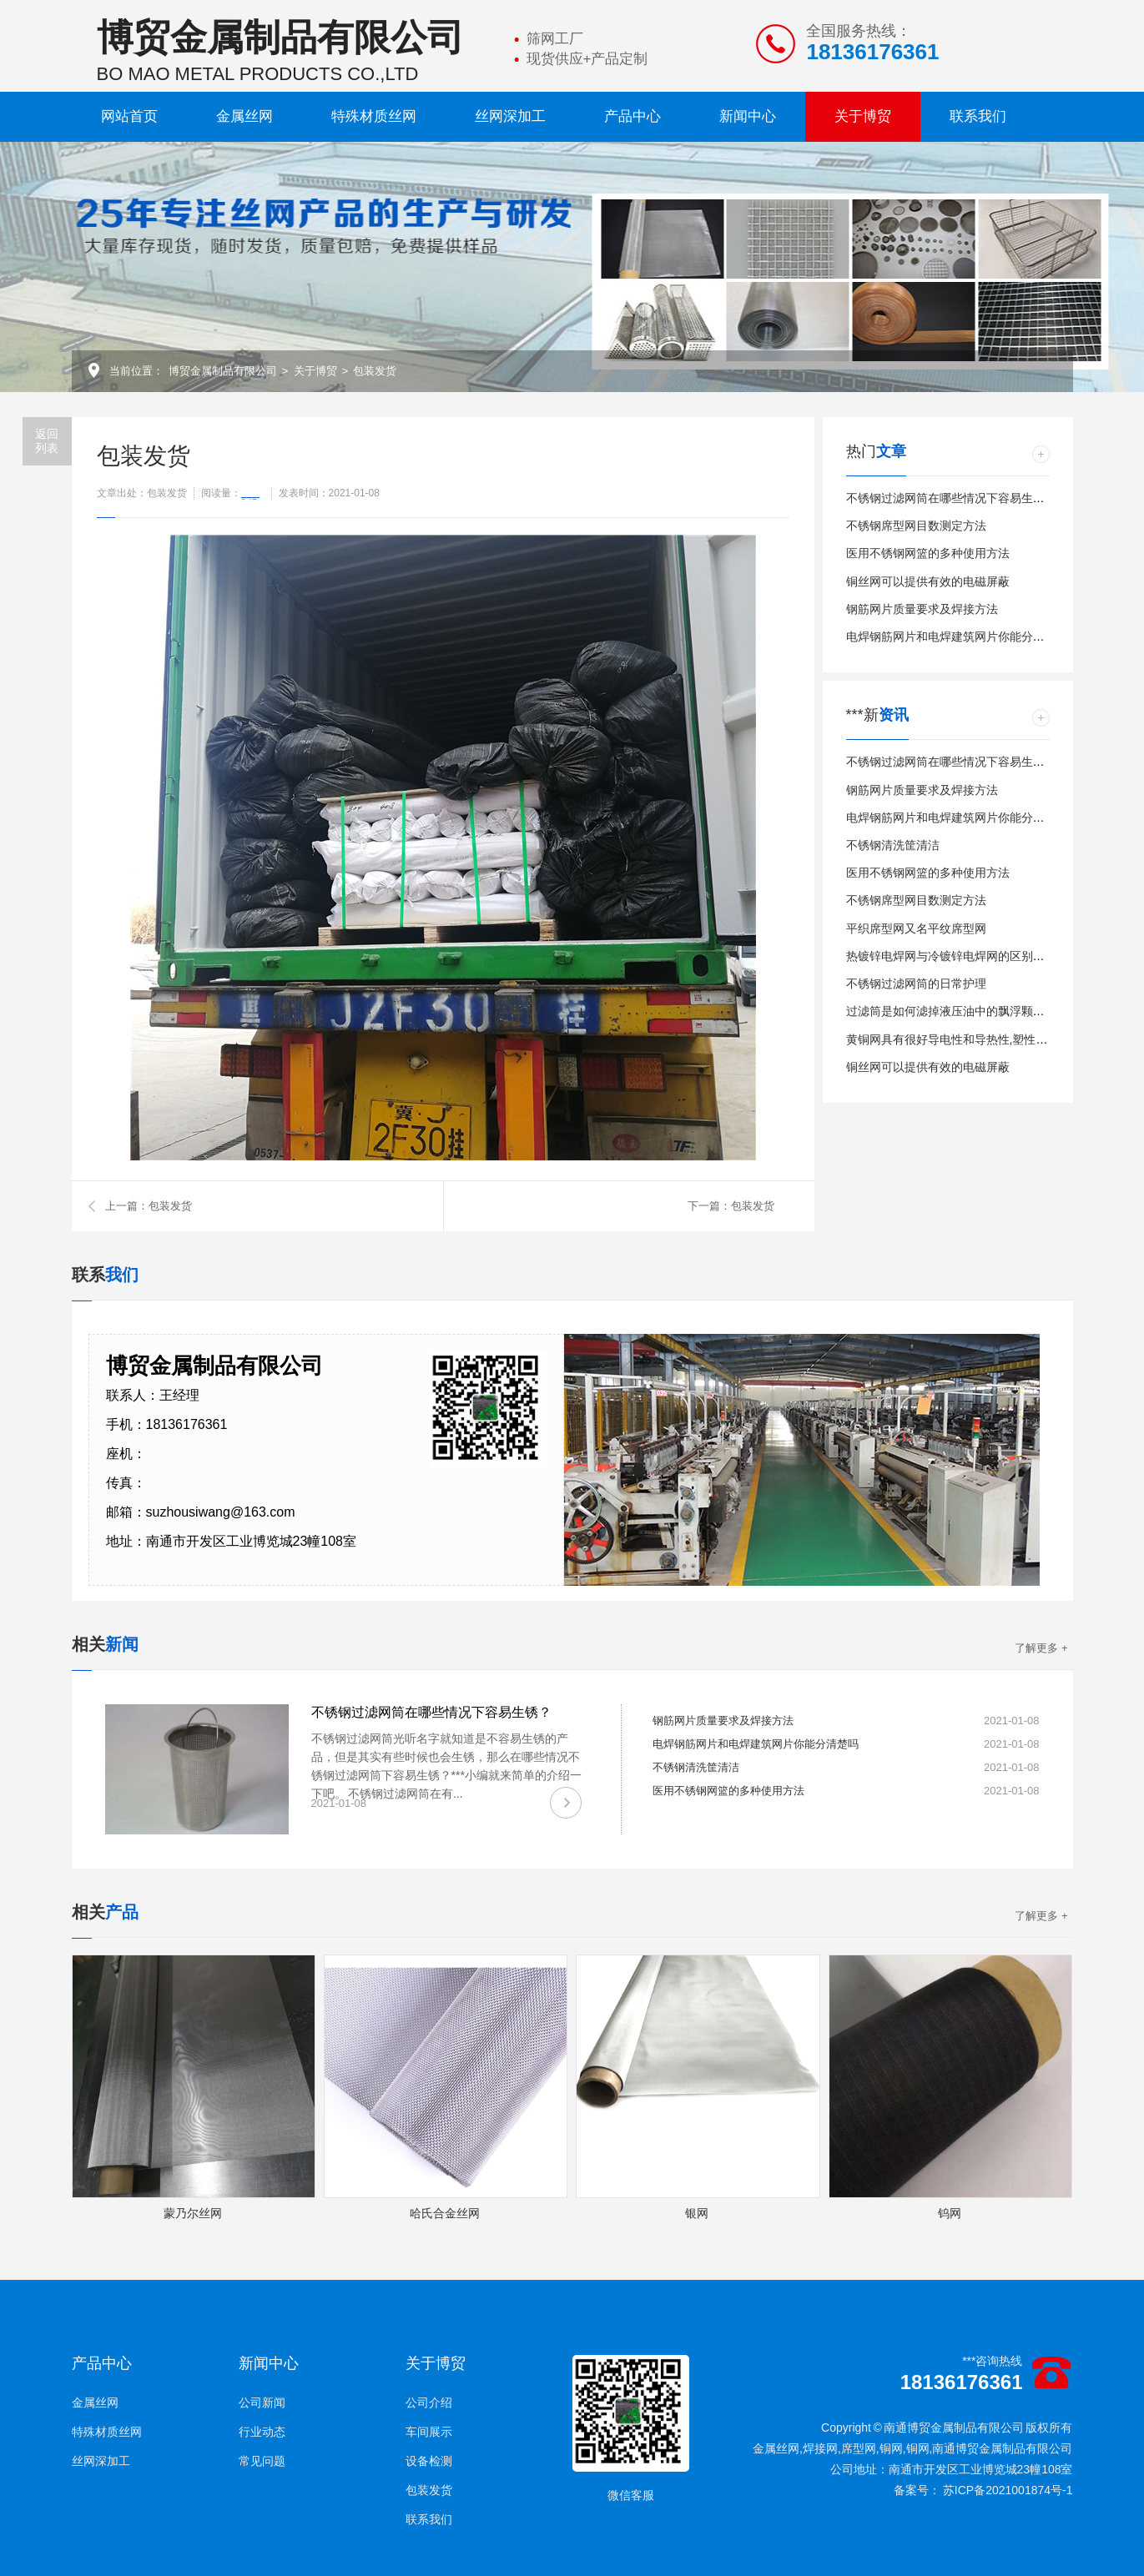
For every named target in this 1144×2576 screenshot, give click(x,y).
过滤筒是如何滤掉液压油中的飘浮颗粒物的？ (963, 1011)
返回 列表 (46, 441)
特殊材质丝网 (373, 116)
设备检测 (429, 2461)
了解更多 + (1041, 1648)
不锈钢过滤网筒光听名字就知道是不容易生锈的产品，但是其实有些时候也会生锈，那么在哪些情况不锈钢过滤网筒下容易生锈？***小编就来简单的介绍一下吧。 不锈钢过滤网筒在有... (446, 1766)
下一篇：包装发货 (731, 1206)
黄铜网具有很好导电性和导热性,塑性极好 (953, 1039)
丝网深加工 (510, 116)
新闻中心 (747, 116)
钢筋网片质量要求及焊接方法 (922, 609)
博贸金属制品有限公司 (223, 371)
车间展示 (429, 2431)
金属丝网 (244, 116)
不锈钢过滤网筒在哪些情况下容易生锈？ (951, 498)
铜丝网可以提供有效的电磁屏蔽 (928, 581)
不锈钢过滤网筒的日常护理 (916, 983)
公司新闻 (262, 2402)
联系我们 (978, 116)
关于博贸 (862, 116)
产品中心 (632, 116)
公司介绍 (429, 2402)
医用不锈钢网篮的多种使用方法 (928, 553)
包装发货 (374, 371)
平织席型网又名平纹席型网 (916, 928)
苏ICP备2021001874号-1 (1008, 2490)
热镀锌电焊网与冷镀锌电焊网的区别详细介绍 (963, 956)
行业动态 (262, 2431)
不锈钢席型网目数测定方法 (916, 525)
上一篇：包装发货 (148, 1206)
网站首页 (129, 116)
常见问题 (262, 2461)
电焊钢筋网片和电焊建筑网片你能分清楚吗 (957, 636)
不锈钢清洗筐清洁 (893, 845)
